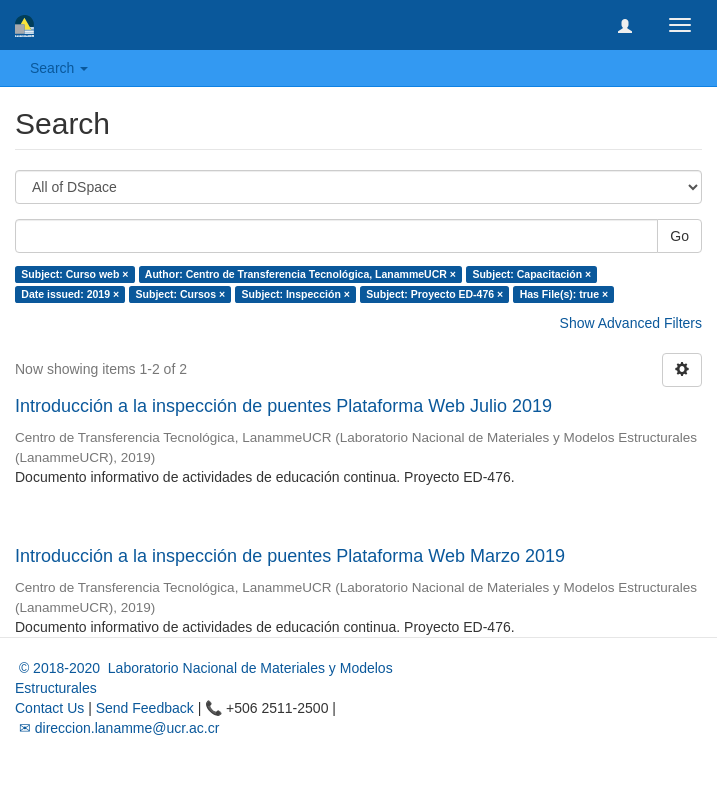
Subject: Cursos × (181, 294)
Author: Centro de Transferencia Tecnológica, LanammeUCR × (300, 274)
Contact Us (49, 708)
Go (679, 236)
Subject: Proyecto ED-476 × (434, 294)
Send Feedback (145, 708)
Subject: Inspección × (296, 294)
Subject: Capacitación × (531, 274)
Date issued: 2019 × (70, 294)
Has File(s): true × (564, 294)
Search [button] (59, 68)
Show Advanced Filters (631, 323)
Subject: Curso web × (74, 274)
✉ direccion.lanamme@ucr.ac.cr (117, 728)
